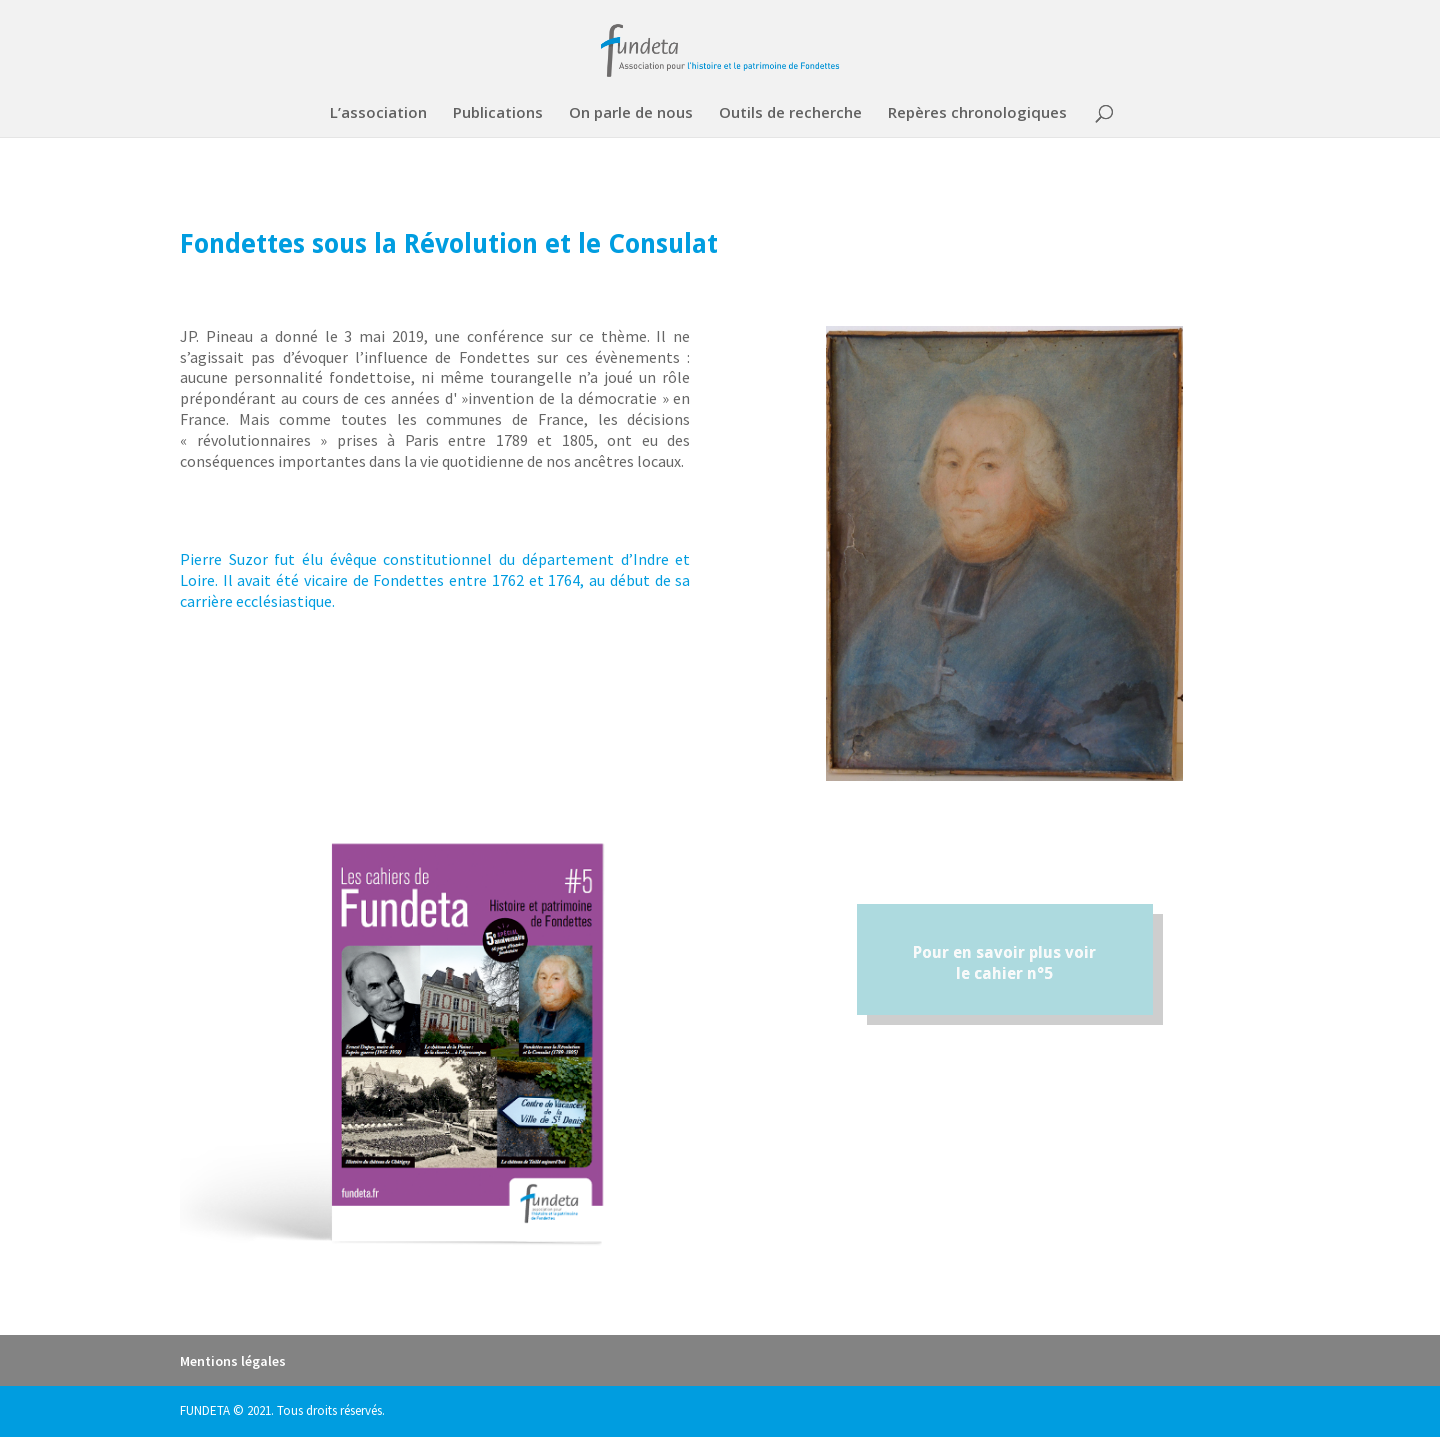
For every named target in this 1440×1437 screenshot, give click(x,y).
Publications (498, 113)
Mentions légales (233, 1361)
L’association (378, 113)
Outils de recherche (790, 113)
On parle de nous (631, 113)
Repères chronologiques (977, 113)
